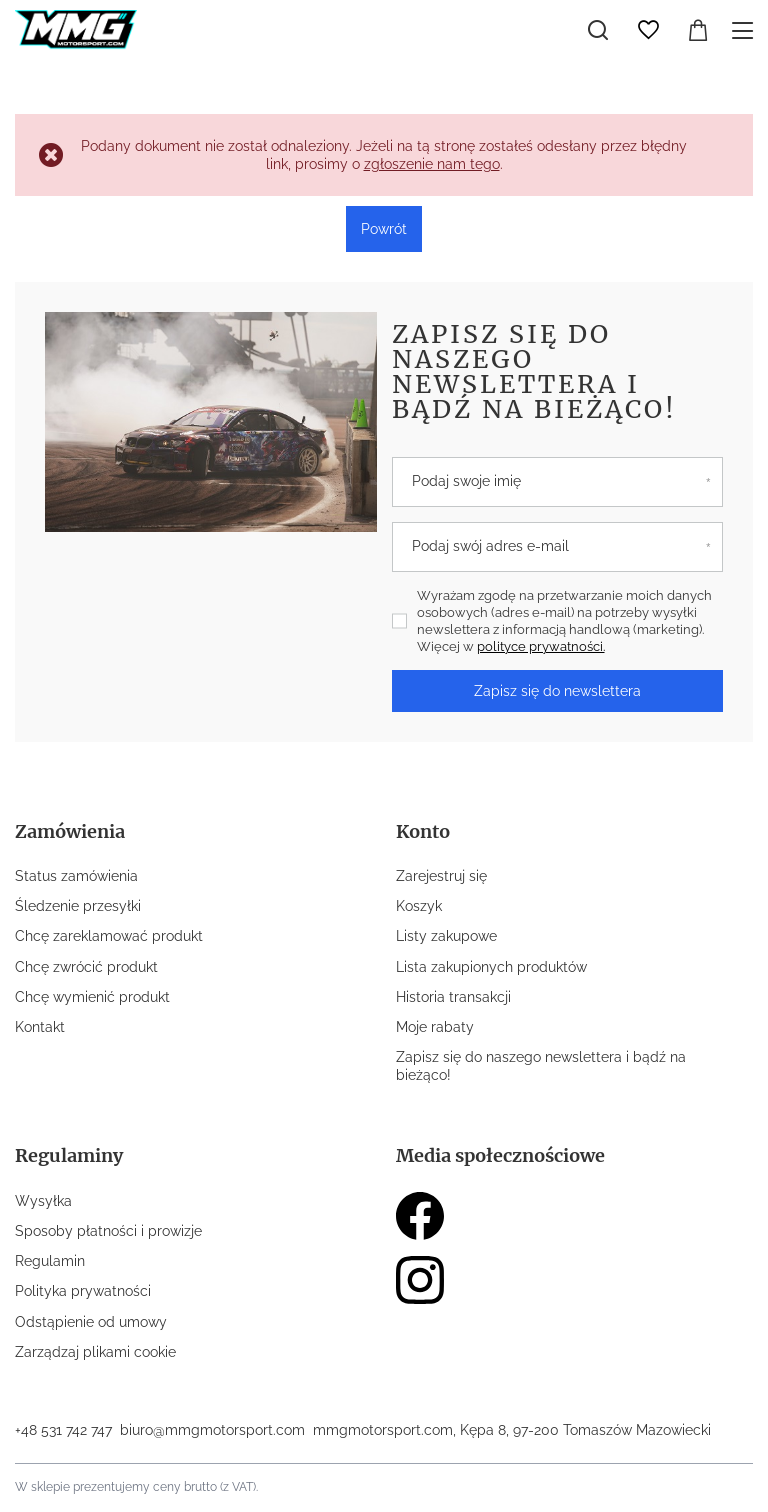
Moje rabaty (435, 1027)
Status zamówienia (76, 876)
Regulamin (50, 1261)
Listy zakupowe (446, 936)
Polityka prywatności (83, 1291)
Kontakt (40, 1027)
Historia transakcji (453, 997)
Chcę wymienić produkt (92, 997)
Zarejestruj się (441, 876)
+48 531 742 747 (63, 1430)
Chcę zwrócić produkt (86, 967)
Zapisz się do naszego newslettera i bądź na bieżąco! (534, 371)
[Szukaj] (598, 30)
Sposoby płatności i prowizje (108, 1231)
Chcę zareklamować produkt (109, 936)
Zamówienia (70, 831)
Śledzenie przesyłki (78, 906)
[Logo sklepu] (76, 30)
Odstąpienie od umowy (91, 1322)
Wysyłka (43, 1201)
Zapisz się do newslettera (557, 691)
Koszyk (419, 906)
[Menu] (745, 30)
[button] (181, 843)
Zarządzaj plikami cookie (95, 1352)
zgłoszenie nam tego (432, 164)
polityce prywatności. (541, 646)
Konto (423, 831)
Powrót (384, 229)
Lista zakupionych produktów (491, 967)
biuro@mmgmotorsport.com (212, 1430)
